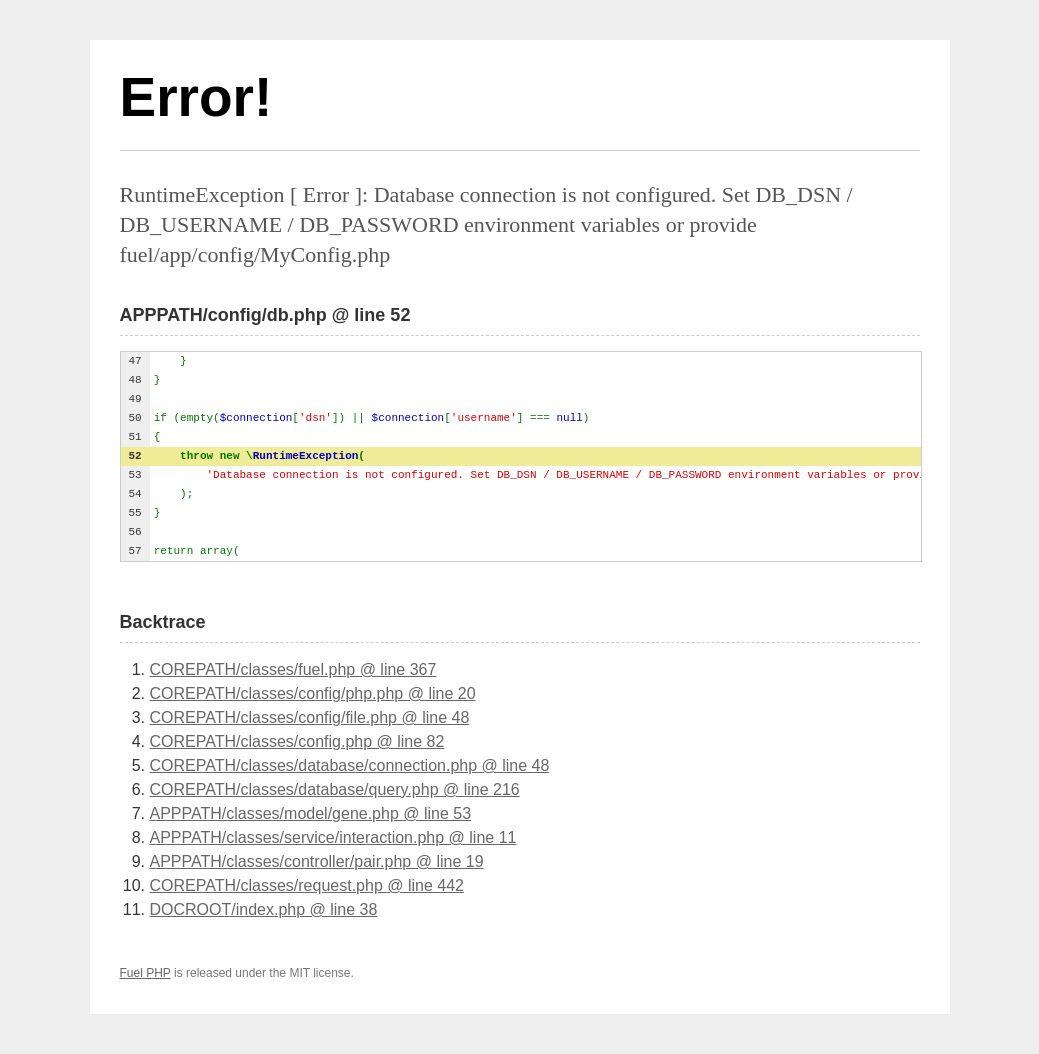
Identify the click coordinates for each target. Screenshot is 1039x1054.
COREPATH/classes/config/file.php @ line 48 (310, 717)
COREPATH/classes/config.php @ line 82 (297, 741)
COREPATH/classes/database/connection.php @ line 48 (350, 765)
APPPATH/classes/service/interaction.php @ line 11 (333, 837)
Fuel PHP (145, 973)
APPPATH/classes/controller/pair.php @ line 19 (317, 861)
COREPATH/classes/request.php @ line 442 (307, 885)
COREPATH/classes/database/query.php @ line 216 (335, 789)
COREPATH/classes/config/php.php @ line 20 (313, 693)
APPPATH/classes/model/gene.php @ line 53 (311, 813)
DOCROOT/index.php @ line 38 (264, 909)
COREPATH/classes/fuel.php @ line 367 (293, 669)
